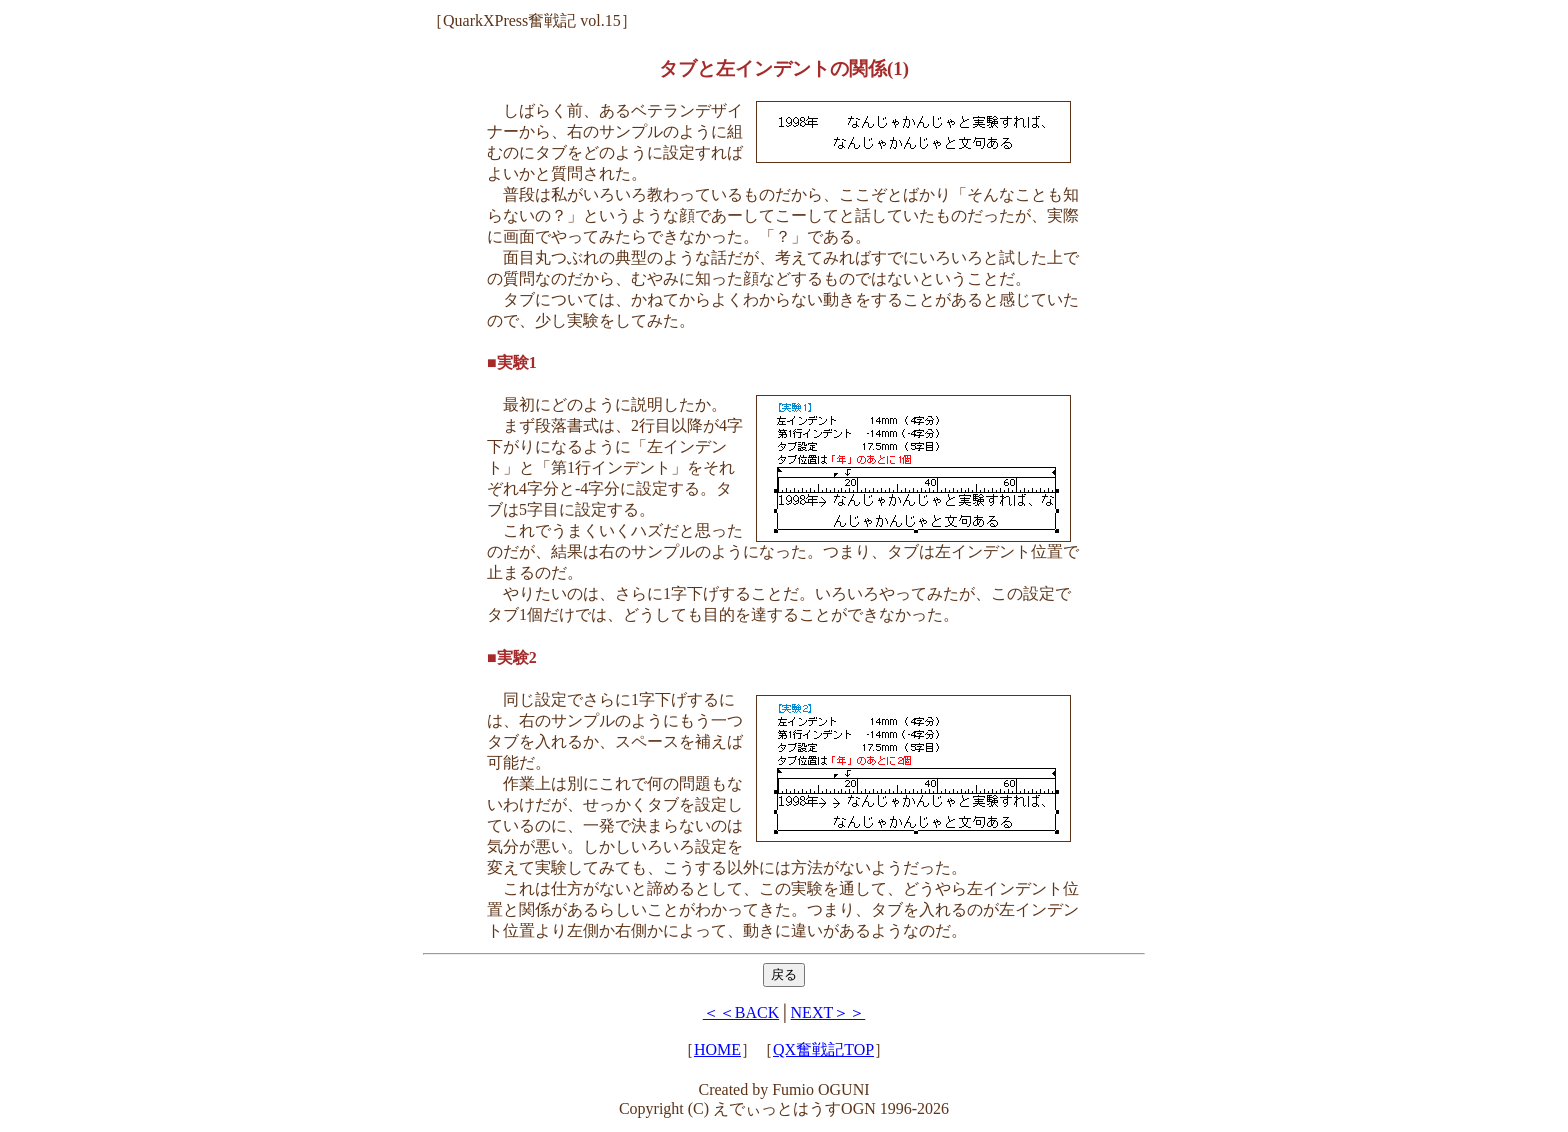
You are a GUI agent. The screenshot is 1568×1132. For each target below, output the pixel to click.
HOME (717, 1049)
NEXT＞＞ (828, 1012)
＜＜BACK (741, 1012)
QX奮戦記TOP (823, 1049)
